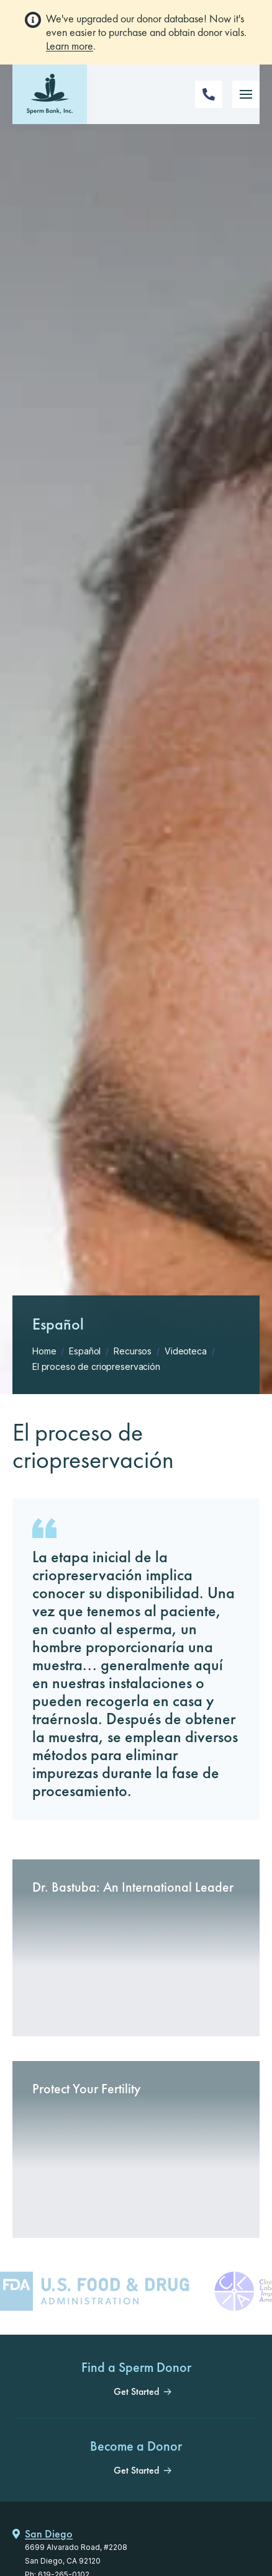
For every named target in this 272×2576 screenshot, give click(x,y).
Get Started (136, 2392)
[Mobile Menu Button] (246, 94)
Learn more (69, 45)
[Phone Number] (208, 94)
